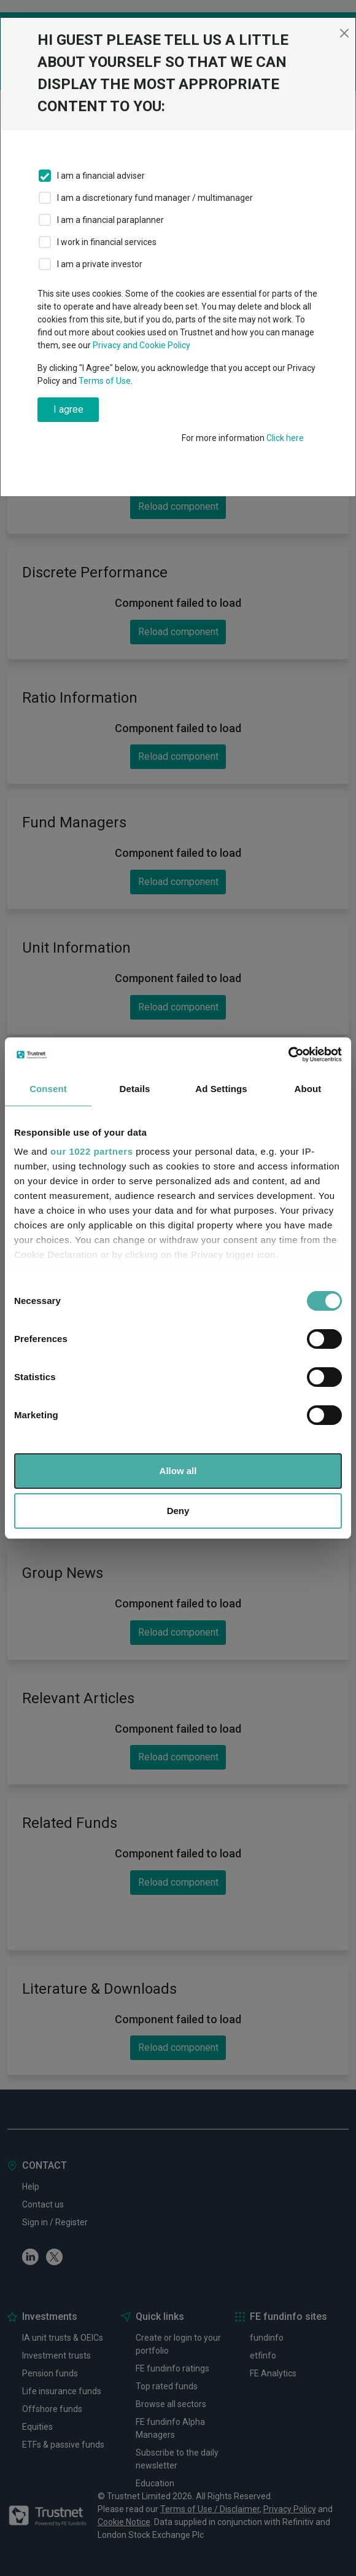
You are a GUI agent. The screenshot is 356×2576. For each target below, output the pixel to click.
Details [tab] (135, 1088)
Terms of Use (105, 381)
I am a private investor (99, 264)
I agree (68, 409)
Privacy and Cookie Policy (141, 345)
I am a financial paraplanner (110, 220)
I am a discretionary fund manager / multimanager (155, 198)
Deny (178, 1510)
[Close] (344, 33)
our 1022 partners (91, 1151)
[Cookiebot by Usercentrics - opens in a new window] (288, 1055)
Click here (285, 438)
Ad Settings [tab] (221, 1088)
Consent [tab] (48, 1088)
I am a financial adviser (101, 176)
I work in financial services (107, 242)
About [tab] (308, 1088)
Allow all (178, 1471)
